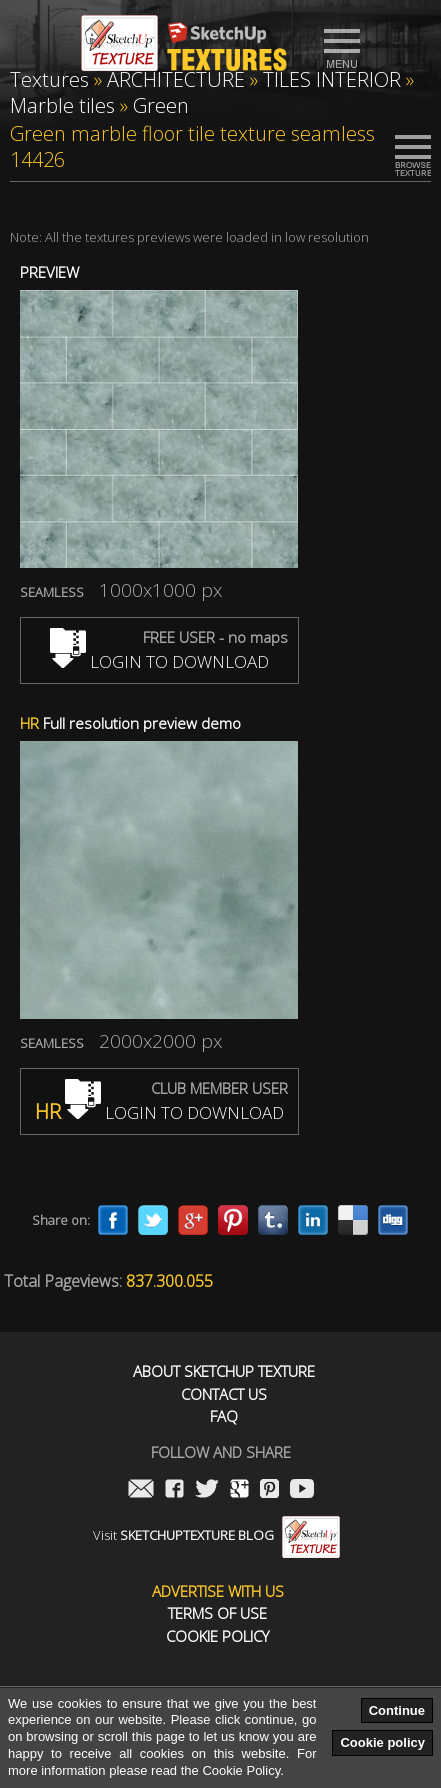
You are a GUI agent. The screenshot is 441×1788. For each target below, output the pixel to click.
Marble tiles (62, 105)
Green (161, 105)
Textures (49, 79)
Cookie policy (382, 1742)
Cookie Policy (217, 1636)
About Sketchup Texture (224, 1371)
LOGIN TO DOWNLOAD (159, 661)
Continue (397, 1710)
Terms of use (217, 1613)
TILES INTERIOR (332, 79)
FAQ (224, 1416)
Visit (216, 1535)
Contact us (224, 1394)
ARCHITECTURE (176, 79)
